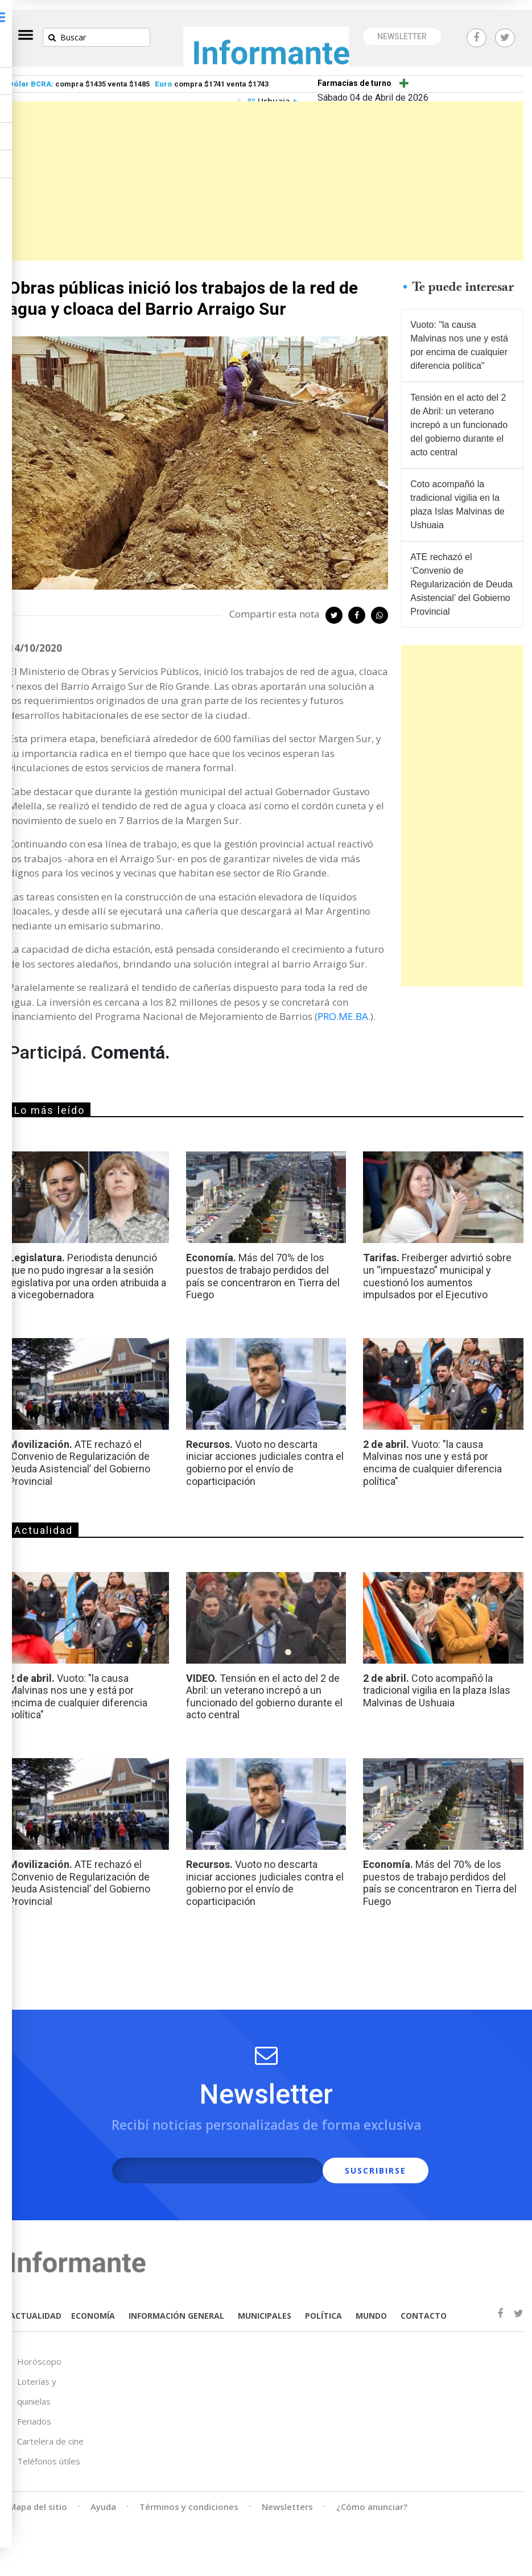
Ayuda (103, 2494)
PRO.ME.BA (342, 1007)
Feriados (34, 2409)
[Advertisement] (266, 171)
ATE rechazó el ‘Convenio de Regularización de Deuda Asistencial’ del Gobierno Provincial (457, 572)
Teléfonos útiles (48, 2449)
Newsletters (287, 2494)
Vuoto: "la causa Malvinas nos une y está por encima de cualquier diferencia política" (461, 333)
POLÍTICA (320, 2306)
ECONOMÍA (90, 2306)
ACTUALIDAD (34, 2306)
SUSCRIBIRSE (351, 2163)
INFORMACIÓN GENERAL (173, 2306)
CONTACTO (421, 2306)
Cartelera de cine (50, 2429)
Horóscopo (39, 2349)
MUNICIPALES (261, 2306)
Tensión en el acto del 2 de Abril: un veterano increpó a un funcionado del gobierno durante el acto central (461, 413)
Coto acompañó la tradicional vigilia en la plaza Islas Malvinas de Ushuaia (459, 492)
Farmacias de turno (354, 73)
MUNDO (368, 2306)
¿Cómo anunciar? (371, 2494)
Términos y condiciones (188, 2494)
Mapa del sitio (38, 2494)
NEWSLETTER (402, 26)
